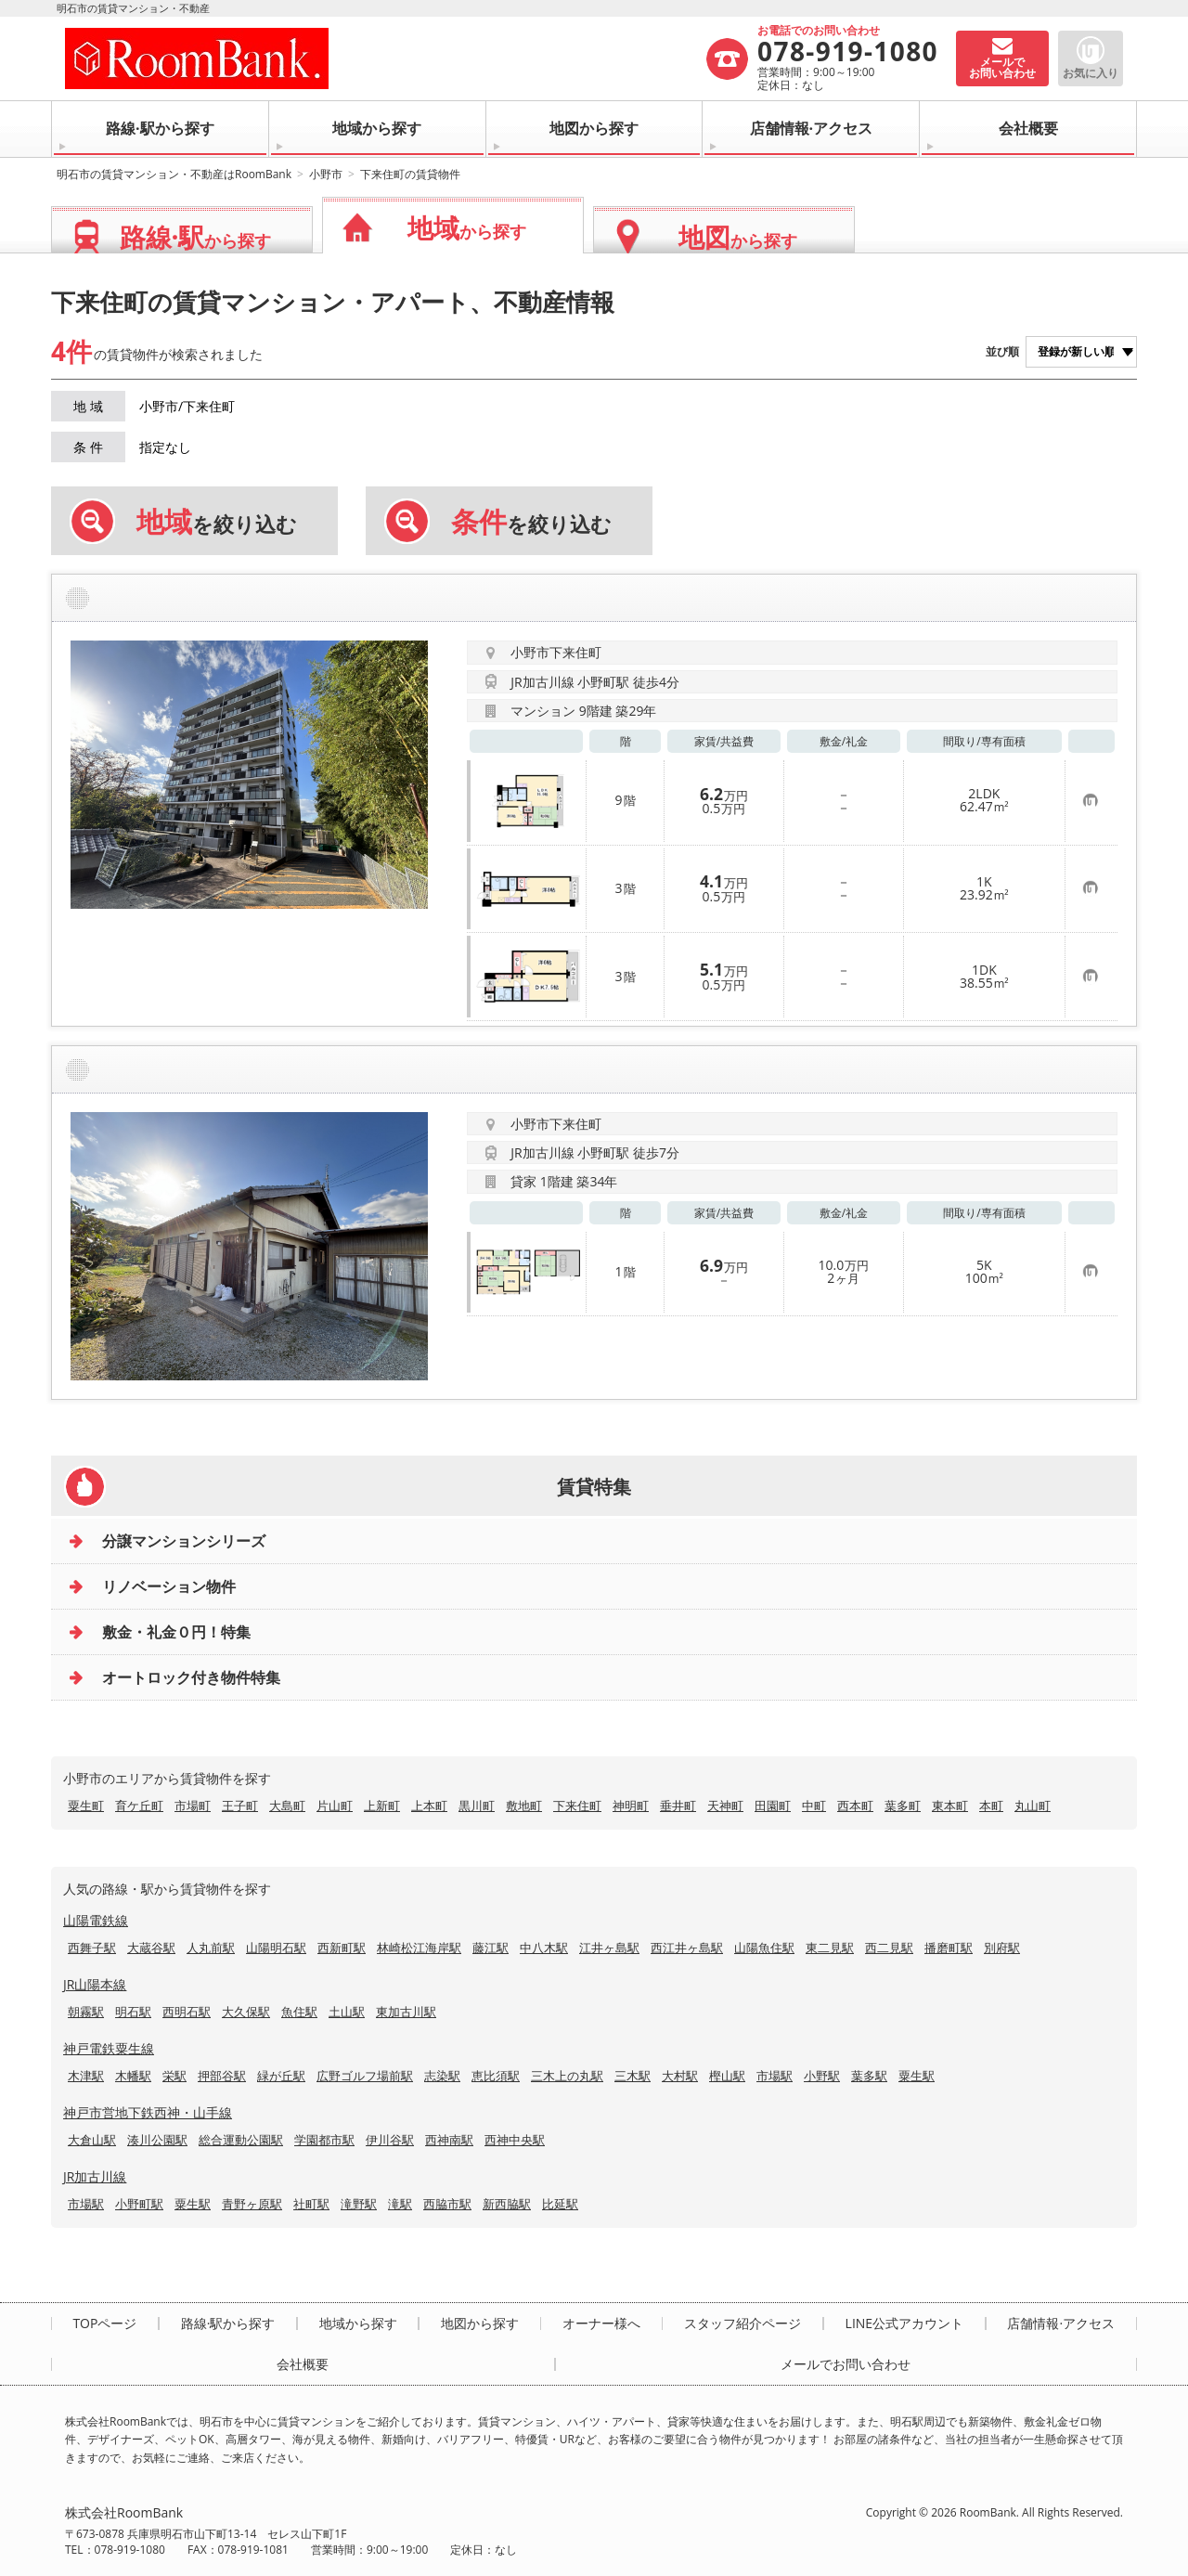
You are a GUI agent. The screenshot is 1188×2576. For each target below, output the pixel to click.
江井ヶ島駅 (609, 1947)
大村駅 (680, 2075)
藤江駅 (490, 1947)
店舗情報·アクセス (811, 128)
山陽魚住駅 (764, 1947)
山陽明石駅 (276, 1947)
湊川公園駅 (157, 2139)
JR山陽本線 (94, 1984)
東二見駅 (830, 1947)
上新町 (382, 1805)
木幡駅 (133, 2075)
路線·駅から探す (160, 128)
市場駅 (774, 2075)
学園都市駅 (324, 2139)
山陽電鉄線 (95, 1920)
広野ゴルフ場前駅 (364, 2075)
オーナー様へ (601, 2323)
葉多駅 (869, 2075)
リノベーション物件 (169, 1586)
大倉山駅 (92, 2139)
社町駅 (311, 2203)
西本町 (855, 1805)
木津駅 (86, 2075)
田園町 (773, 1805)
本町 (991, 1805)
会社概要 (1028, 128)
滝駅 (400, 2203)
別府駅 (1002, 1947)
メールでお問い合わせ (845, 2364)
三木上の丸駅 (567, 2075)
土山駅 (347, 2011)
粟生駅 (916, 2075)
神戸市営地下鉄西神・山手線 (147, 2112)
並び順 (1002, 351)
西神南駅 (449, 2139)
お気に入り (1090, 73)
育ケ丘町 (139, 1805)
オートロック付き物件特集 (191, 1677)
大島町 (287, 1805)
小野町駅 (139, 2203)
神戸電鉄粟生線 (108, 2048)
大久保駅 (246, 2011)
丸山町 (1032, 1805)
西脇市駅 (447, 2203)
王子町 (240, 1805)
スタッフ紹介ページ (742, 2323)
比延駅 (560, 2203)
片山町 (334, 1805)
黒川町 (476, 1805)
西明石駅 (186, 2011)
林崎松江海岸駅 (419, 1947)
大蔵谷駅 (151, 1947)
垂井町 (678, 1805)
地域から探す (376, 128)
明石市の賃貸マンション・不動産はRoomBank (174, 174)
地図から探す (594, 128)
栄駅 (174, 2075)
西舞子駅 (92, 1947)
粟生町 (86, 1805)
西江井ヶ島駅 (687, 1947)
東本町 (950, 1805)
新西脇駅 (507, 2203)
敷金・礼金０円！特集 (176, 1632)
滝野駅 (359, 2203)
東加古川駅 (406, 2011)
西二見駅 (889, 1947)
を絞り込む (216, 522)
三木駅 (632, 2075)
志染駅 (442, 2075)
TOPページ (104, 2323)
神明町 (631, 1805)
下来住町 (577, 1805)
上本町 (429, 1805)
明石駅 (133, 2011)
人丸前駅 (211, 1947)
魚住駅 (299, 2011)
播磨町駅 (948, 1947)
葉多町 (903, 1805)
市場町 (192, 1805)
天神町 (725, 1805)
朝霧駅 (86, 2011)
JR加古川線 (94, 2176)
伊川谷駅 (390, 2139)
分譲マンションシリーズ (183, 1541)
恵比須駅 (495, 2075)
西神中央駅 (514, 2139)
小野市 (325, 174)
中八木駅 (544, 1947)
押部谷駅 (222, 2075)
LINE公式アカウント (905, 2323)
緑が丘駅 (281, 2075)
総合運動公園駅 (241, 2139)
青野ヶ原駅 (252, 2203)
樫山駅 (727, 2075)
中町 (814, 1805)
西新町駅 (341, 1947)
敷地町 (524, 1805)
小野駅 (822, 2075)
